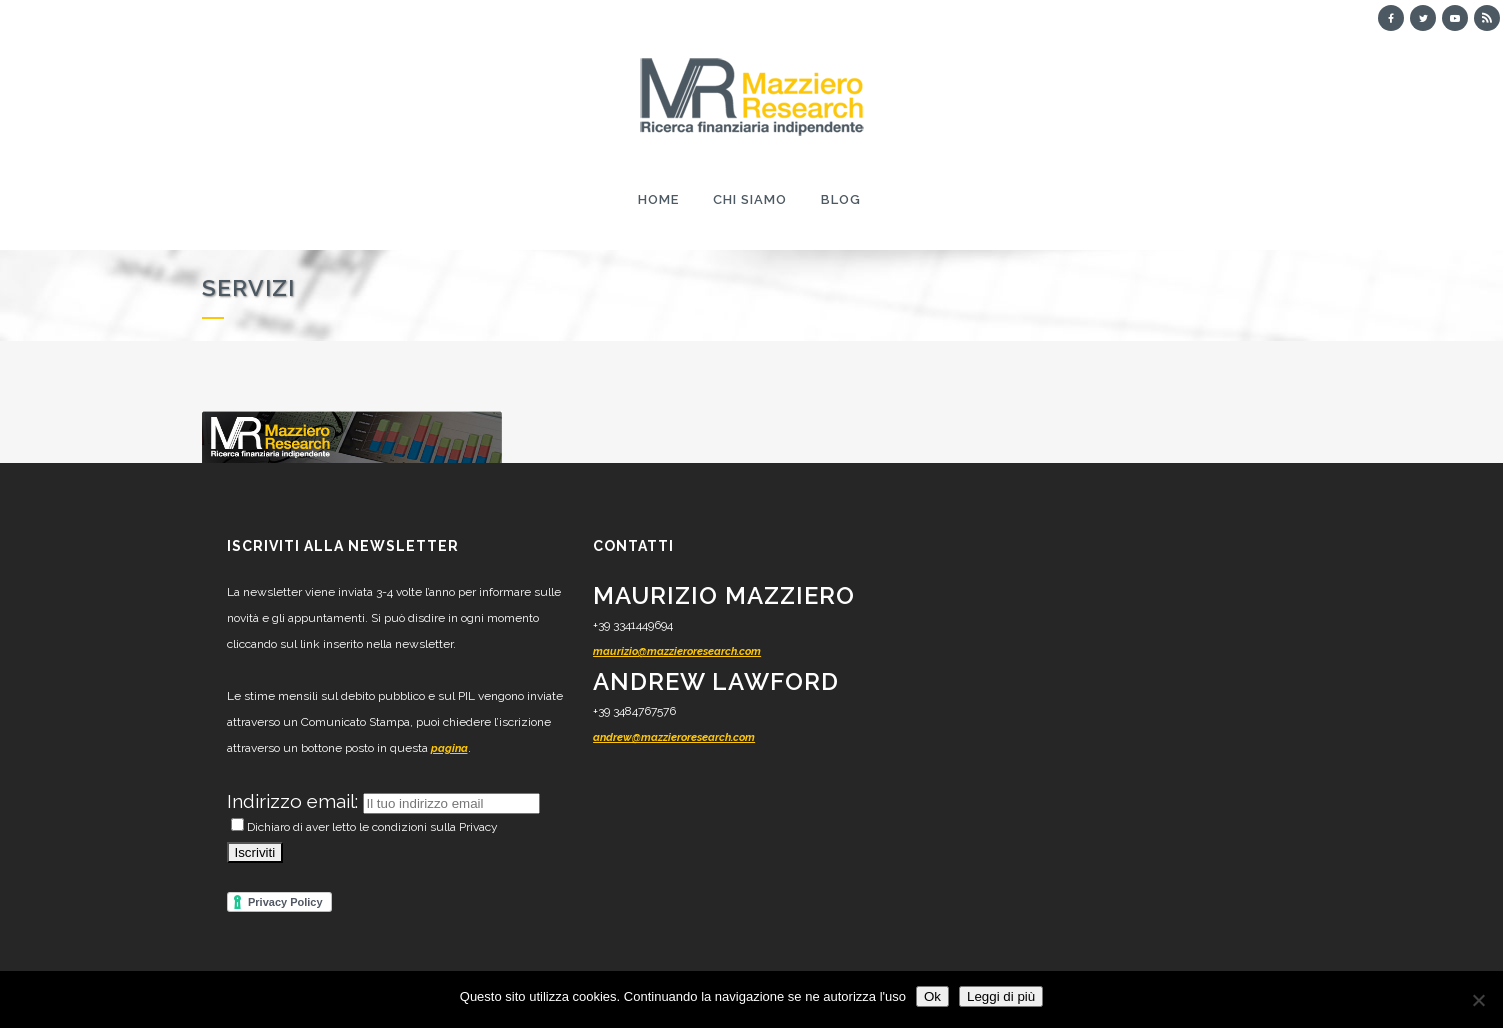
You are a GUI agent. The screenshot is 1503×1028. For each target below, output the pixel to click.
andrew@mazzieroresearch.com (674, 737)
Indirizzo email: (295, 801)
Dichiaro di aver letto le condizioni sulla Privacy (364, 827)
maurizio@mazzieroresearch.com (677, 651)
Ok (932, 996)
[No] (1478, 1000)
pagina (449, 748)
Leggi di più (1001, 996)
